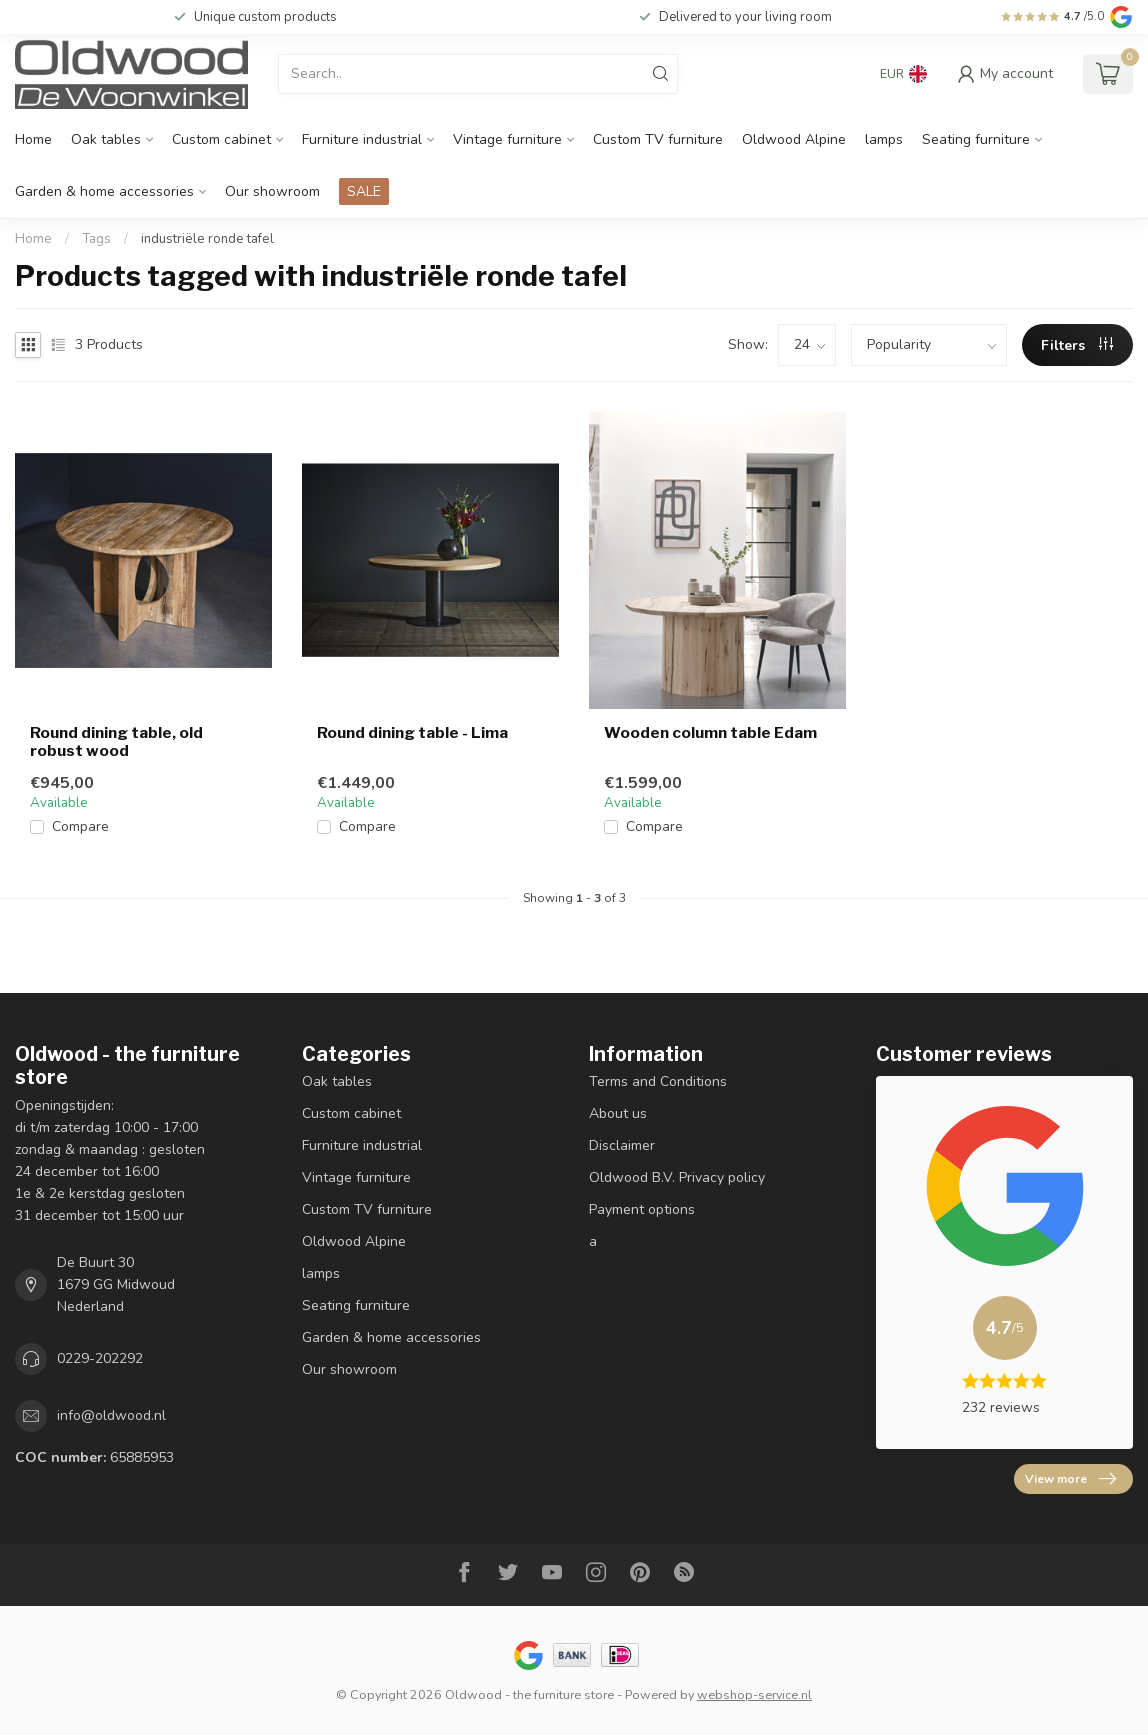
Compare (80, 826)
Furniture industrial (362, 139)
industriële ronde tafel (207, 239)
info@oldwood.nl (111, 1415)
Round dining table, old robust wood (116, 742)
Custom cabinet (221, 139)
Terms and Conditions (658, 1081)
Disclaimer (622, 1145)
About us (618, 1113)
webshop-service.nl (754, 1694)
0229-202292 (100, 1358)
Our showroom (272, 191)
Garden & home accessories (104, 191)
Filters (1077, 345)
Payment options (642, 1209)
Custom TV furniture (658, 139)
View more (1070, 1479)
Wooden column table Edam (710, 733)
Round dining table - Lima (412, 733)
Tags (96, 239)
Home (33, 139)
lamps (884, 139)
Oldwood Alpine (794, 139)
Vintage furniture (507, 139)
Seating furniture (976, 139)
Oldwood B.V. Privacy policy (677, 1177)
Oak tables (106, 139)
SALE (364, 191)
